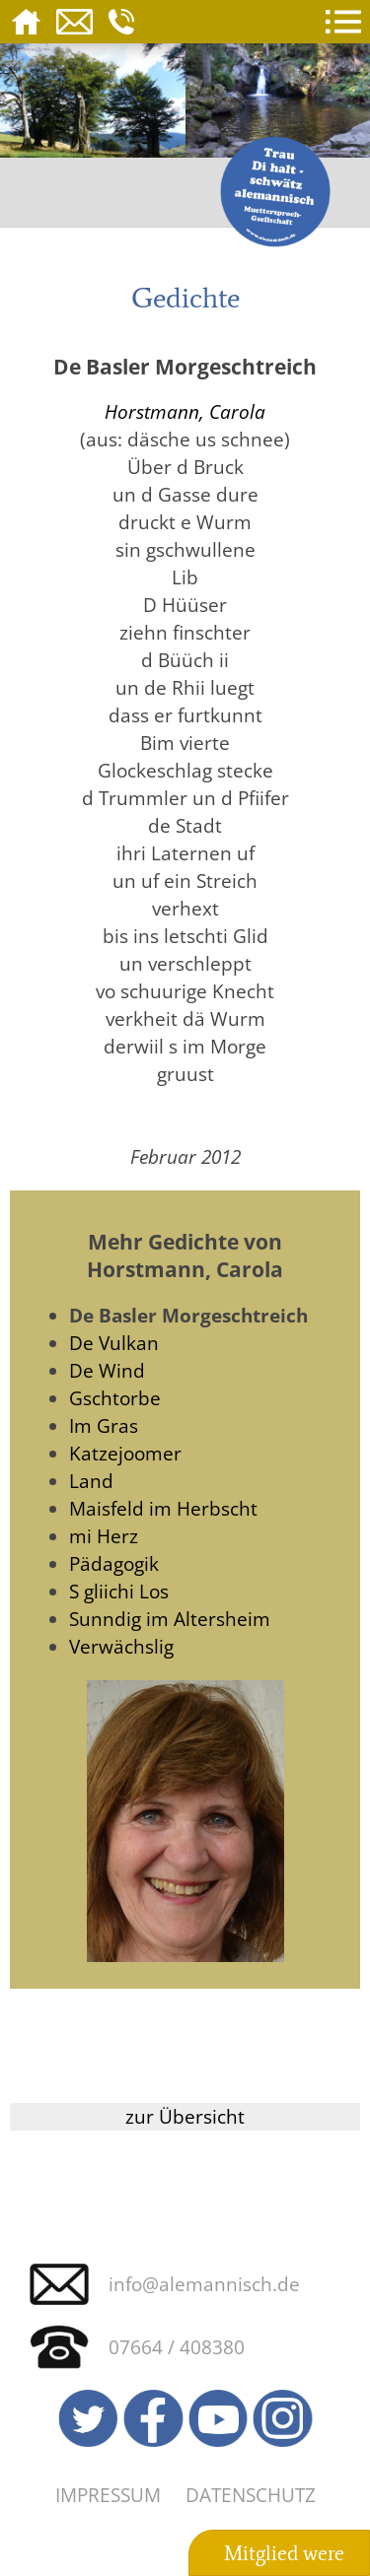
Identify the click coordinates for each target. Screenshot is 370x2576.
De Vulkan (114, 1342)
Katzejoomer (125, 1453)
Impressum (108, 2494)
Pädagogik (114, 1563)
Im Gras (103, 1425)
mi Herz (103, 1536)
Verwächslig (121, 1646)
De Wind (107, 1370)
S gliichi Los (119, 1591)
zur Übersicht (185, 2116)
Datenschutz (250, 2494)
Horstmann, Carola (185, 411)
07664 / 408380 (177, 2347)
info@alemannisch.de (204, 2283)
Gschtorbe (115, 1398)
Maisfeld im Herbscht (163, 1508)
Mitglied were (284, 2553)
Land (91, 1480)
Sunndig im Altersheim (169, 1618)
